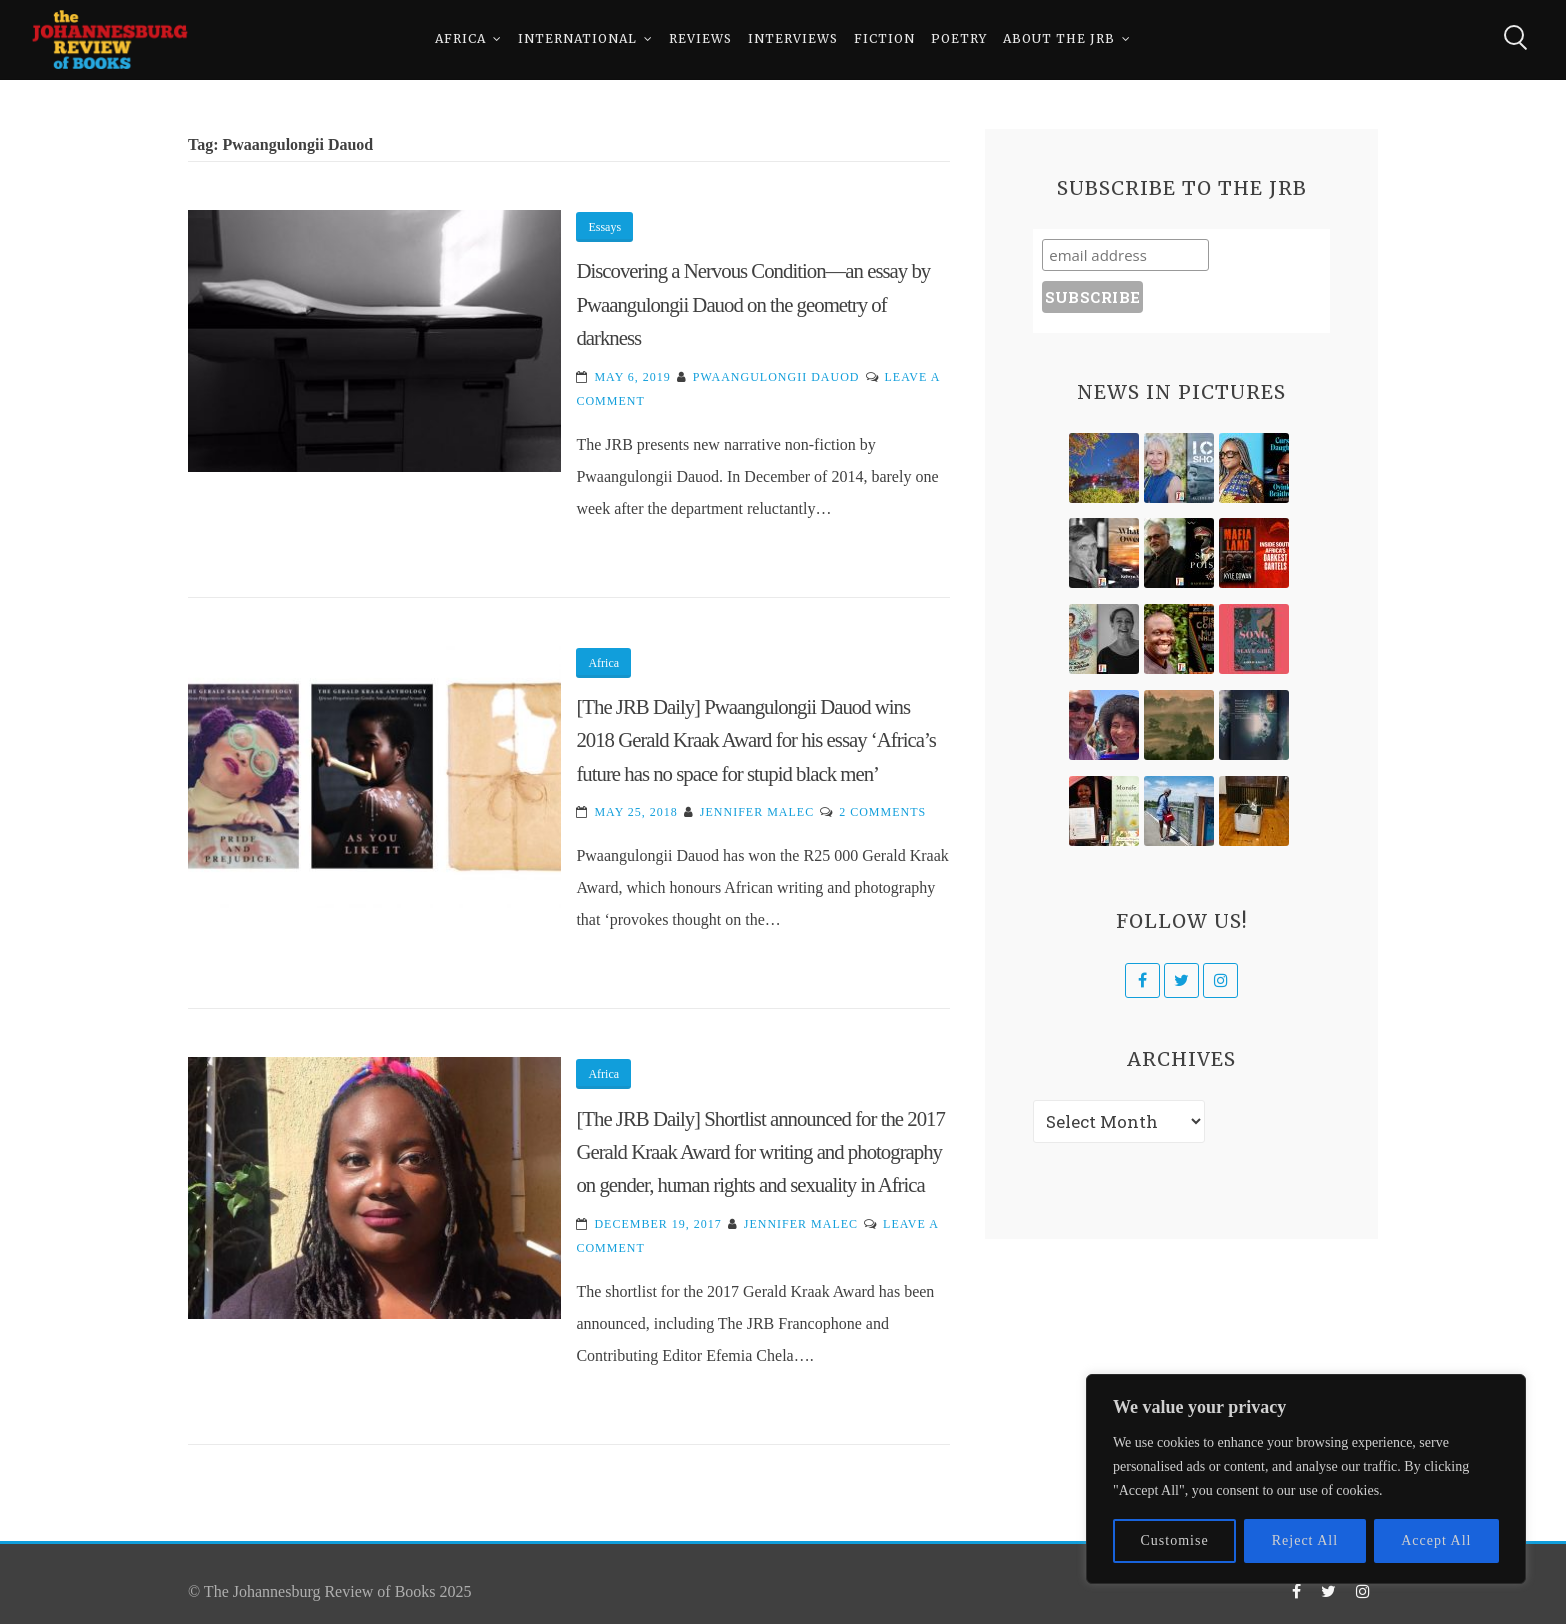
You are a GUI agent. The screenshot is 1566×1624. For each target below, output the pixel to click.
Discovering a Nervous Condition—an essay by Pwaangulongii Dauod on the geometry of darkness (753, 304)
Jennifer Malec (757, 812)
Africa (460, 39)
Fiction (884, 39)
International (577, 39)
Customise (1175, 1540)
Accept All (1436, 1540)
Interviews (793, 39)
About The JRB (1059, 39)
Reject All (1305, 1540)
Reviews (700, 39)
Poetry (959, 39)
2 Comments (882, 812)
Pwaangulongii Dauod (776, 377)
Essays (604, 227)
